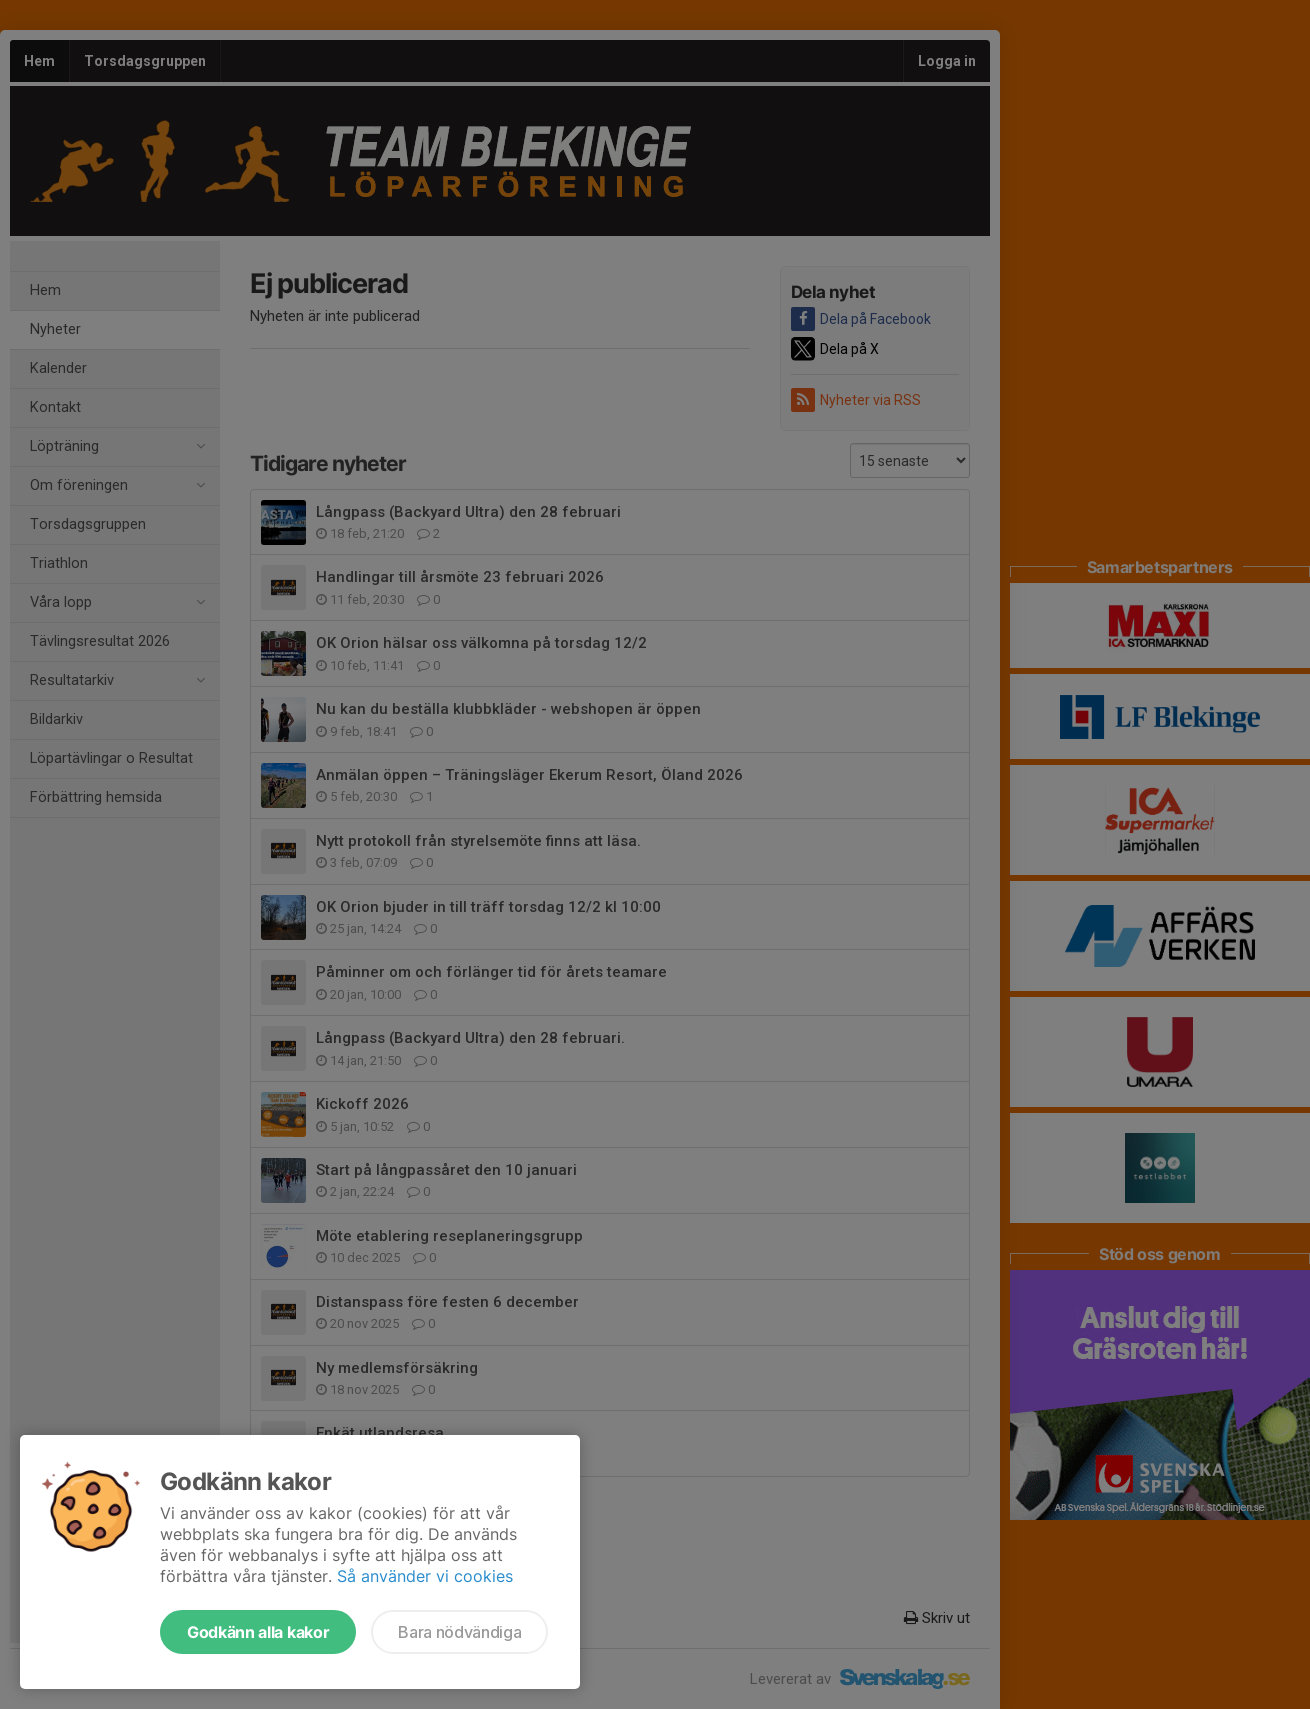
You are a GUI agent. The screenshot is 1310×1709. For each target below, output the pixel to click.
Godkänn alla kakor (258, 1632)
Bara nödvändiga (459, 1632)
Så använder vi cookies (425, 1576)
